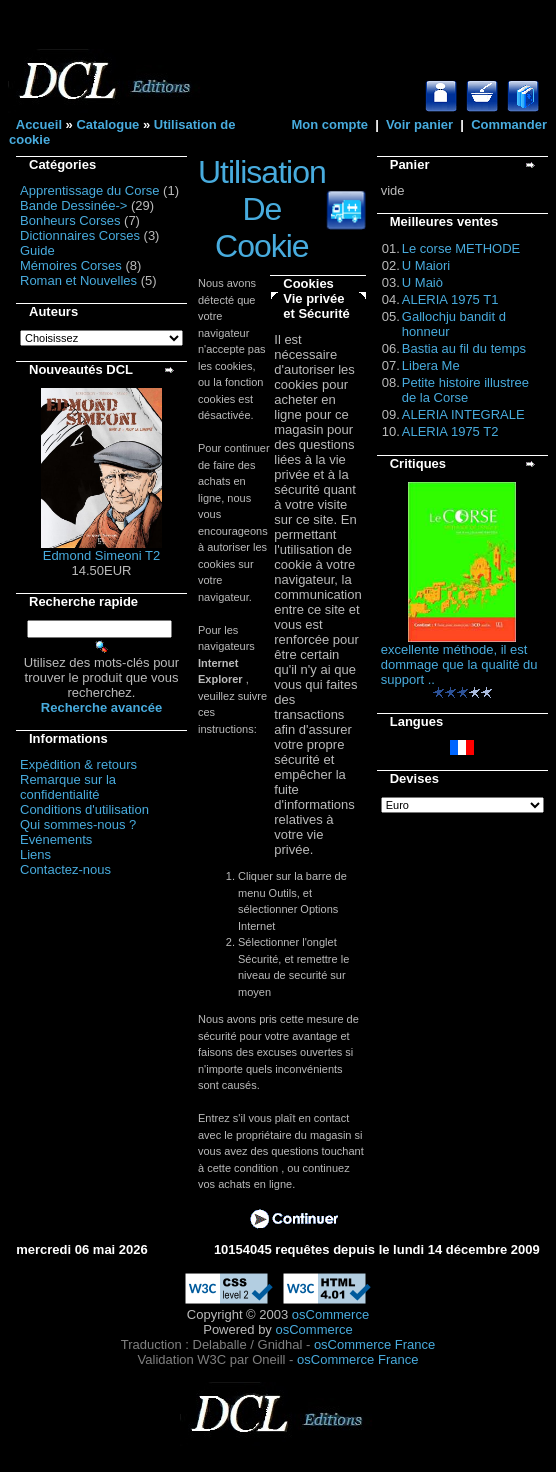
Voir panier (419, 124)
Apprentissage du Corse (89, 190)
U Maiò (422, 282)
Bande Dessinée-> (73, 205)
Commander (509, 124)
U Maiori (426, 265)
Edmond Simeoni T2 (102, 555)
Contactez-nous (65, 869)
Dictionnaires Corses (80, 235)
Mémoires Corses (71, 265)
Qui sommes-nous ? (78, 824)
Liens (35, 854)
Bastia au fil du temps (464, 348)
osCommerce (330, 1314)
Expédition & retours (78, 764)
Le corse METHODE (461, 248)
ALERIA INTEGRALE (463, 414)
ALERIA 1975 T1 (450, 299)
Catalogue (107, 124)
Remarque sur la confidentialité (68, 787)
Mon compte (329, 124)
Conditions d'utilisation (84, 809)
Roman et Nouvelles (78, 280)
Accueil (39, 124)
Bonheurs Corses (70, 220)
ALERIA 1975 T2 (450, 431)
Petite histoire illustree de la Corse (465, 390)
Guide (37, 250)
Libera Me (431, 365)
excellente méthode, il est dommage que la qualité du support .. (459, 664)
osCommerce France (374, 1344)
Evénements (56, 839)
